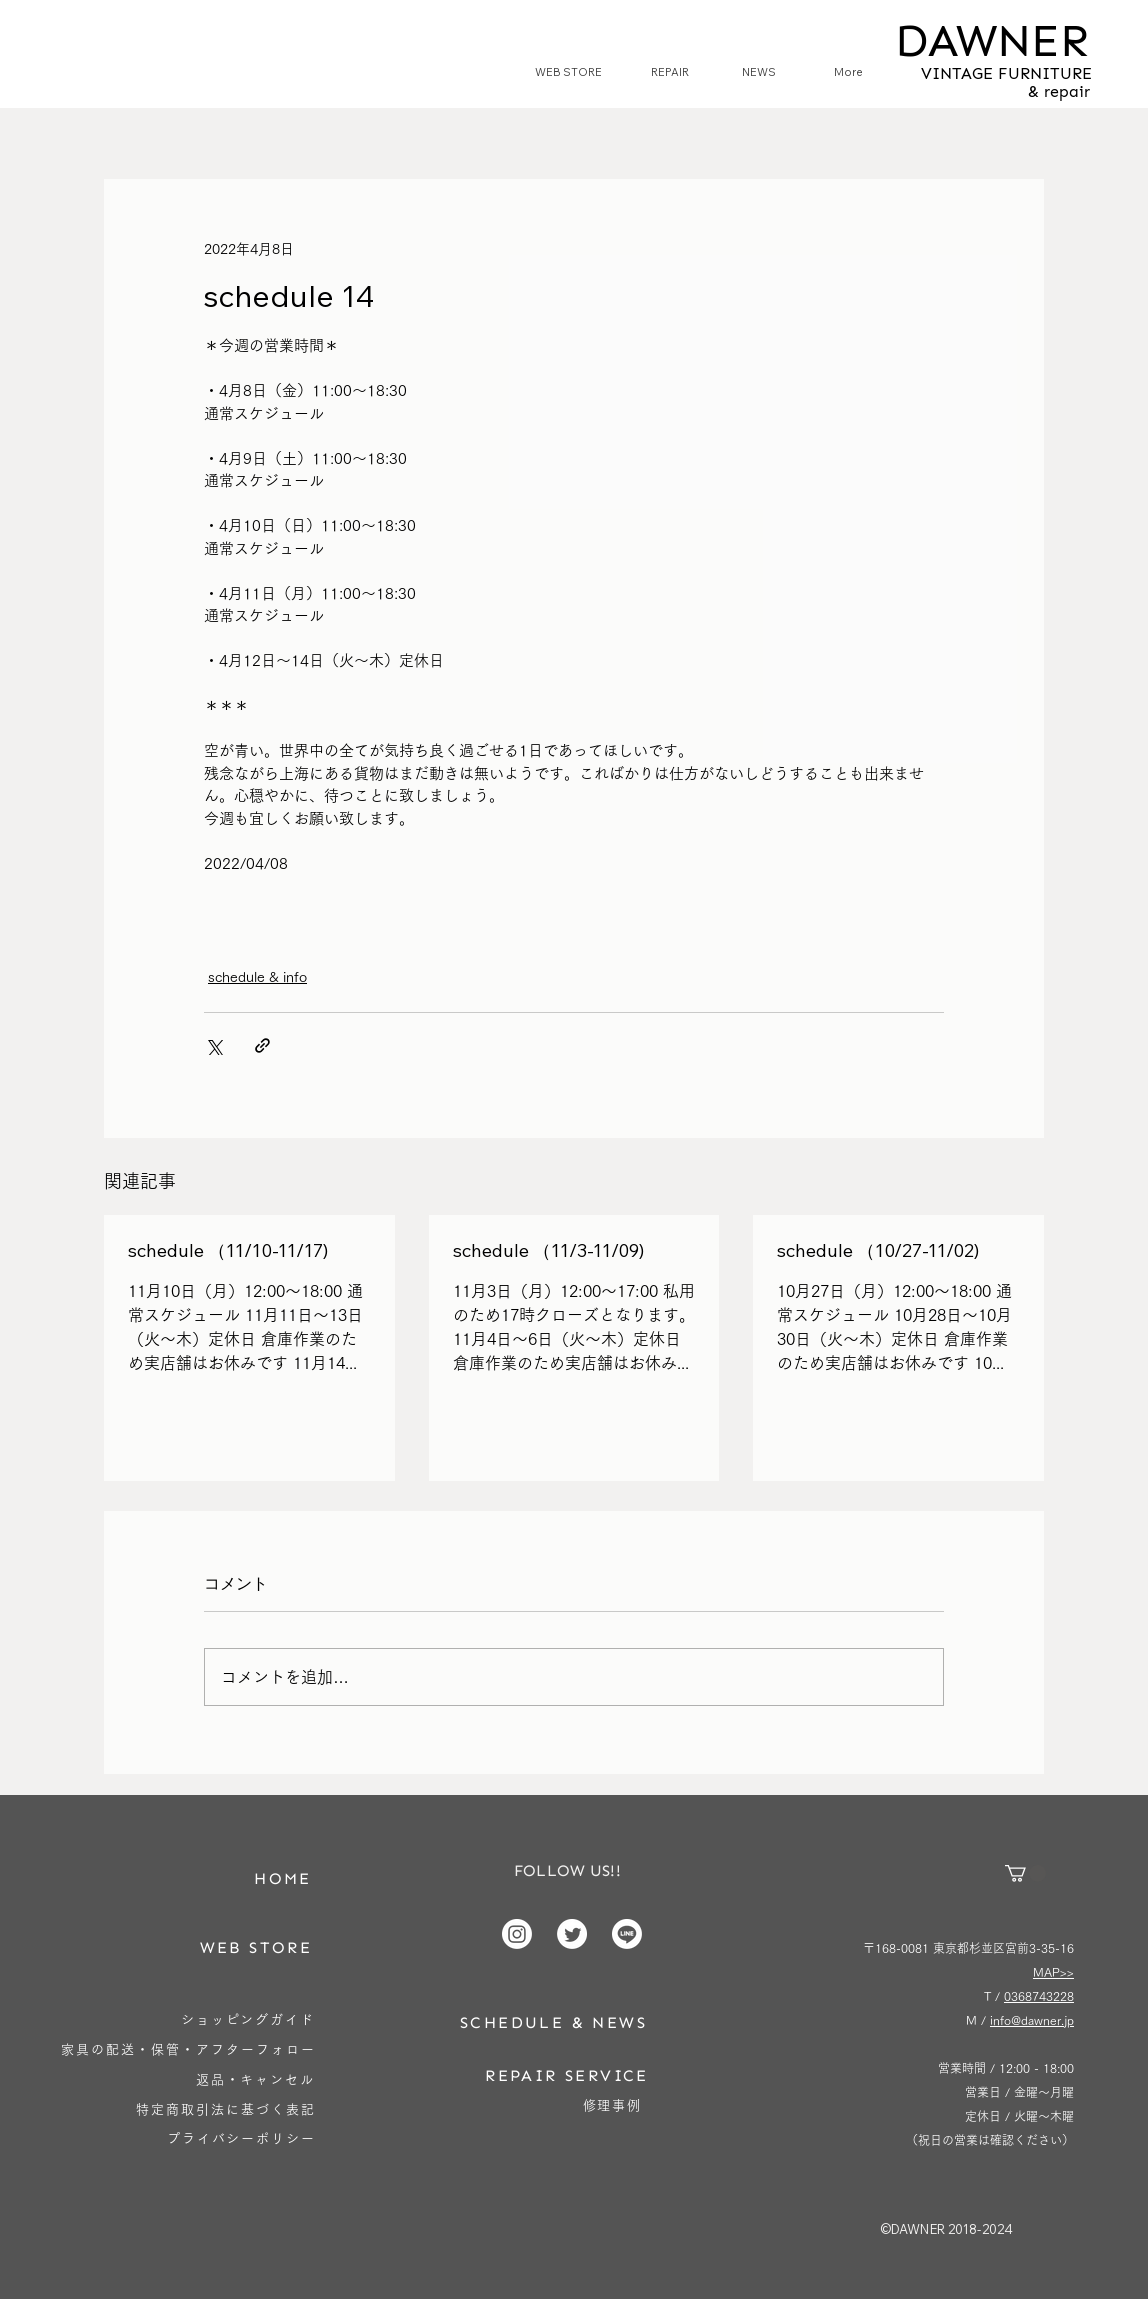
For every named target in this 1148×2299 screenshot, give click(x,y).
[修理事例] (612, 2105)
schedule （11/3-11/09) (548, 1250)
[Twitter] (572, 1934)
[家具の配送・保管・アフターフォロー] (188, 2049)
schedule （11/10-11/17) (228, 1250)
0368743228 (1039, 1996)
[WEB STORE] (256, 1947)
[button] (1025, 1873)
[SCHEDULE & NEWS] (553, 2022)
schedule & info (257, 977)
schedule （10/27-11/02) (878, 1250)
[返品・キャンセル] (255, 2079)
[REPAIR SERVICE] (567, 2075)
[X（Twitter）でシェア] (213, 1045)
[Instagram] (517, 1934)
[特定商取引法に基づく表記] (226, 2109)
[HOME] (283, 1878)
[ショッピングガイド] (248, 2019)
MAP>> (1053, 1972)
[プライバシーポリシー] (241, 2138)
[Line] (627, 1934)
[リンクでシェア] (262, 1045)
